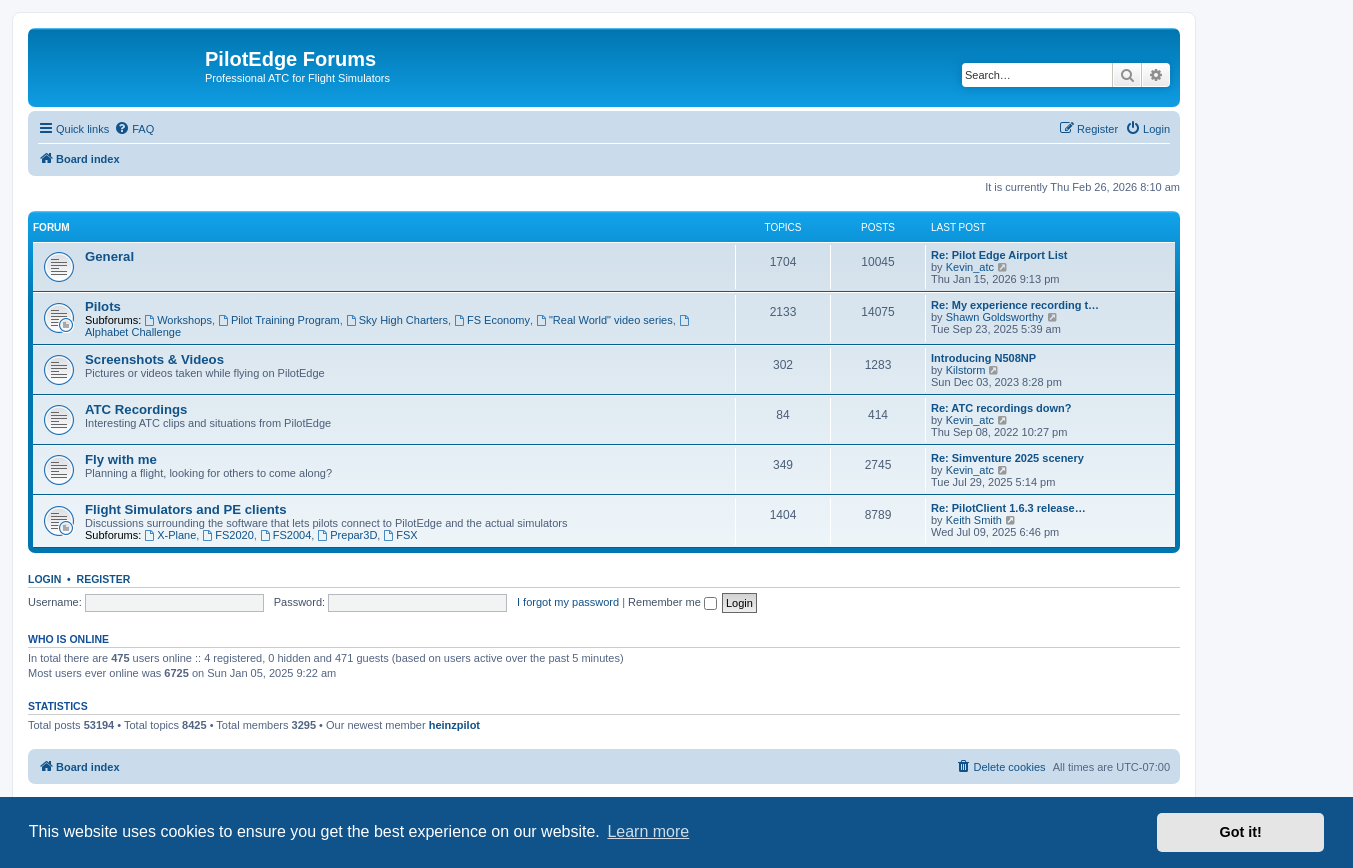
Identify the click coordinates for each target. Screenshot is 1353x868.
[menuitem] (134, 129)
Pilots (103, 306)
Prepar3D (347, 535)
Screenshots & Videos (154, 359)
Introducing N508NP (983, 358)
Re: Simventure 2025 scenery (1007, 458)
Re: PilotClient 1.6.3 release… (1008, 508)
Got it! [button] (1241, 832)
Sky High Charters (397, 320)
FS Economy (492, 320)
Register (104, 579)
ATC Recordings (136, 409)
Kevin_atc (970, 267)
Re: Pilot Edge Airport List (999, 255)
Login (44, 579)
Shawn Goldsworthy (995, 317)
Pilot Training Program (279, 320)
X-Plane (170, 535)
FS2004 (285, 535)
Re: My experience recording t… (1015, 305)
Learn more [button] (648, 831)
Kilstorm (966, 370)
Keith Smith (974, 520)
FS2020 (227, 535)
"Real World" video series (604, 320)
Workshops (178, 320)
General (109, 256)
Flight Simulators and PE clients (186, 509)
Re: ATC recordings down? (1001, 408)
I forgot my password (568, 602)
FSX (400, 535)
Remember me (672, 602)
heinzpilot (454, 725)
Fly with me (121, 459)
